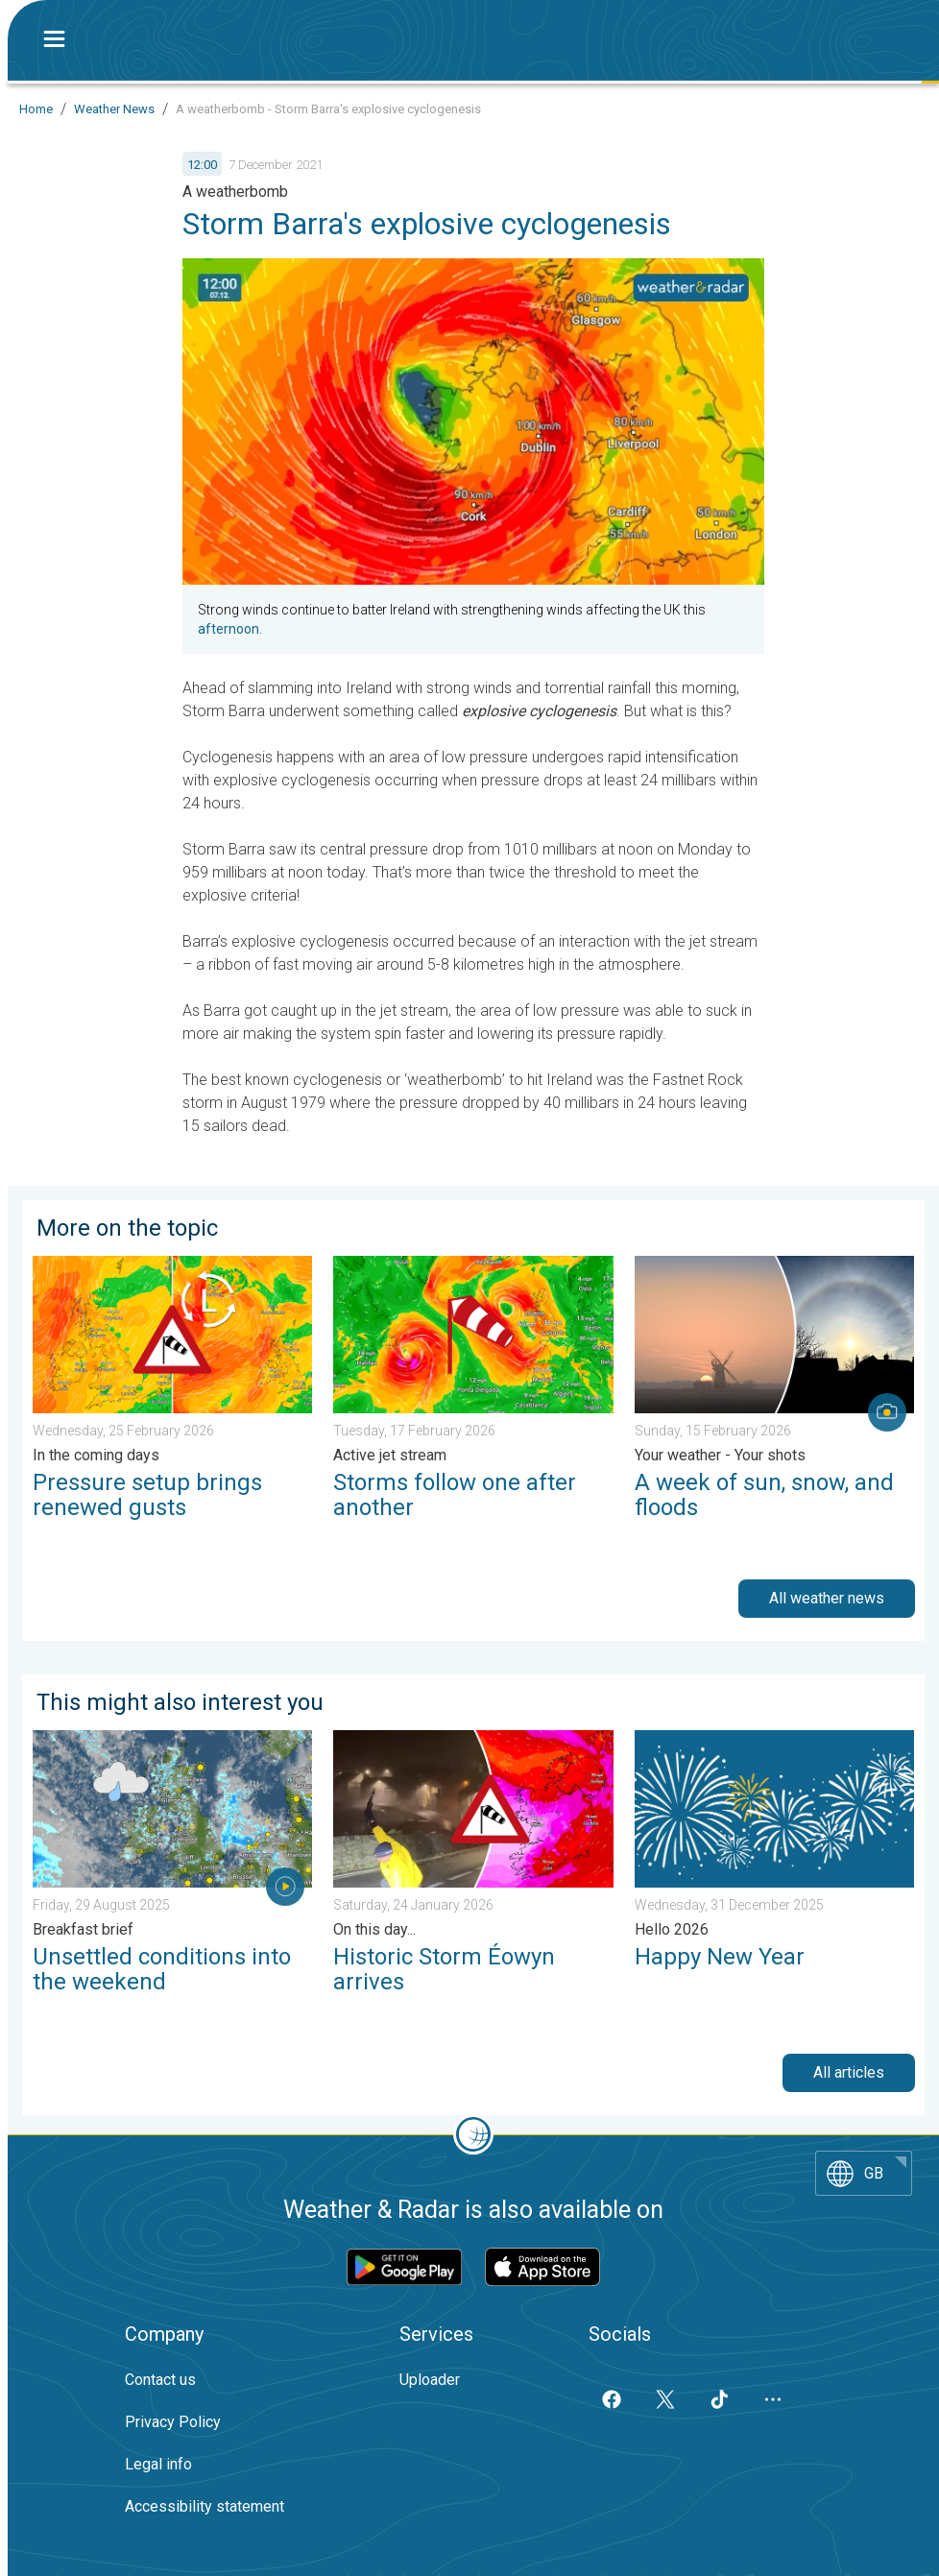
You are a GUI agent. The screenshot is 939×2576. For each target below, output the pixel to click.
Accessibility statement (204, 2506)
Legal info (158, 2464)
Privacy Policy (173, 2422)
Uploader (429, 2380)
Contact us (160, 2380)
